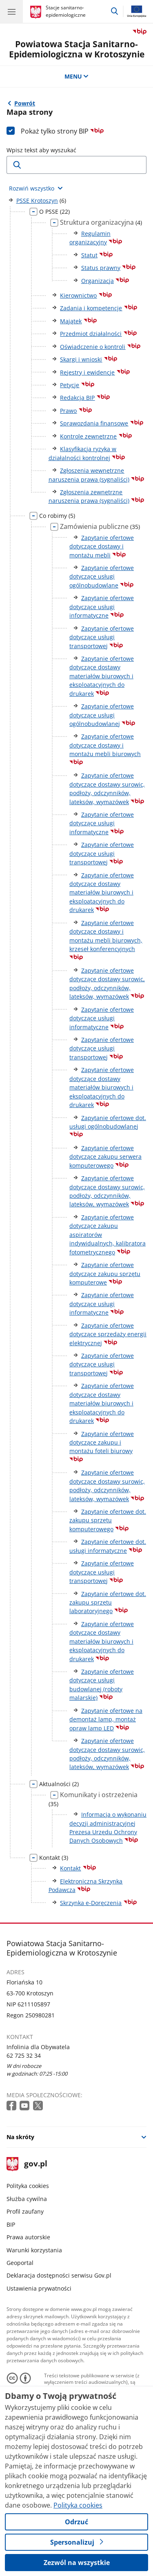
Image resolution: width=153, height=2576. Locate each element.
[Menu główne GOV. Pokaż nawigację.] (11, 11)
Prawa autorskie (28, 2237)
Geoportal (20, 2263)
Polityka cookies (28, 2186)
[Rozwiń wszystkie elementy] (36, 188)
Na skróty (20, 2137)
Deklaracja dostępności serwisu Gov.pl (59, 2275)
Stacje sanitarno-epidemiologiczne (66, 11)
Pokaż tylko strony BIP (62, 131)
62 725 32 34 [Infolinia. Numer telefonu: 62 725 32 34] (24, 2055)
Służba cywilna (27, 2199)
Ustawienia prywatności (39, 2288)
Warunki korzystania (34, 2250)
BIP (11, 2224)
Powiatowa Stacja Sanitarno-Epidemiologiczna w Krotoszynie (76, 49)
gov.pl (27, 2164)
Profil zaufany (25, 2211)
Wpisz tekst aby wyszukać (41, 150)
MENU (76, 76)
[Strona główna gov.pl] (37, 12)
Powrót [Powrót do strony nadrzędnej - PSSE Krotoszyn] (24, 103)
